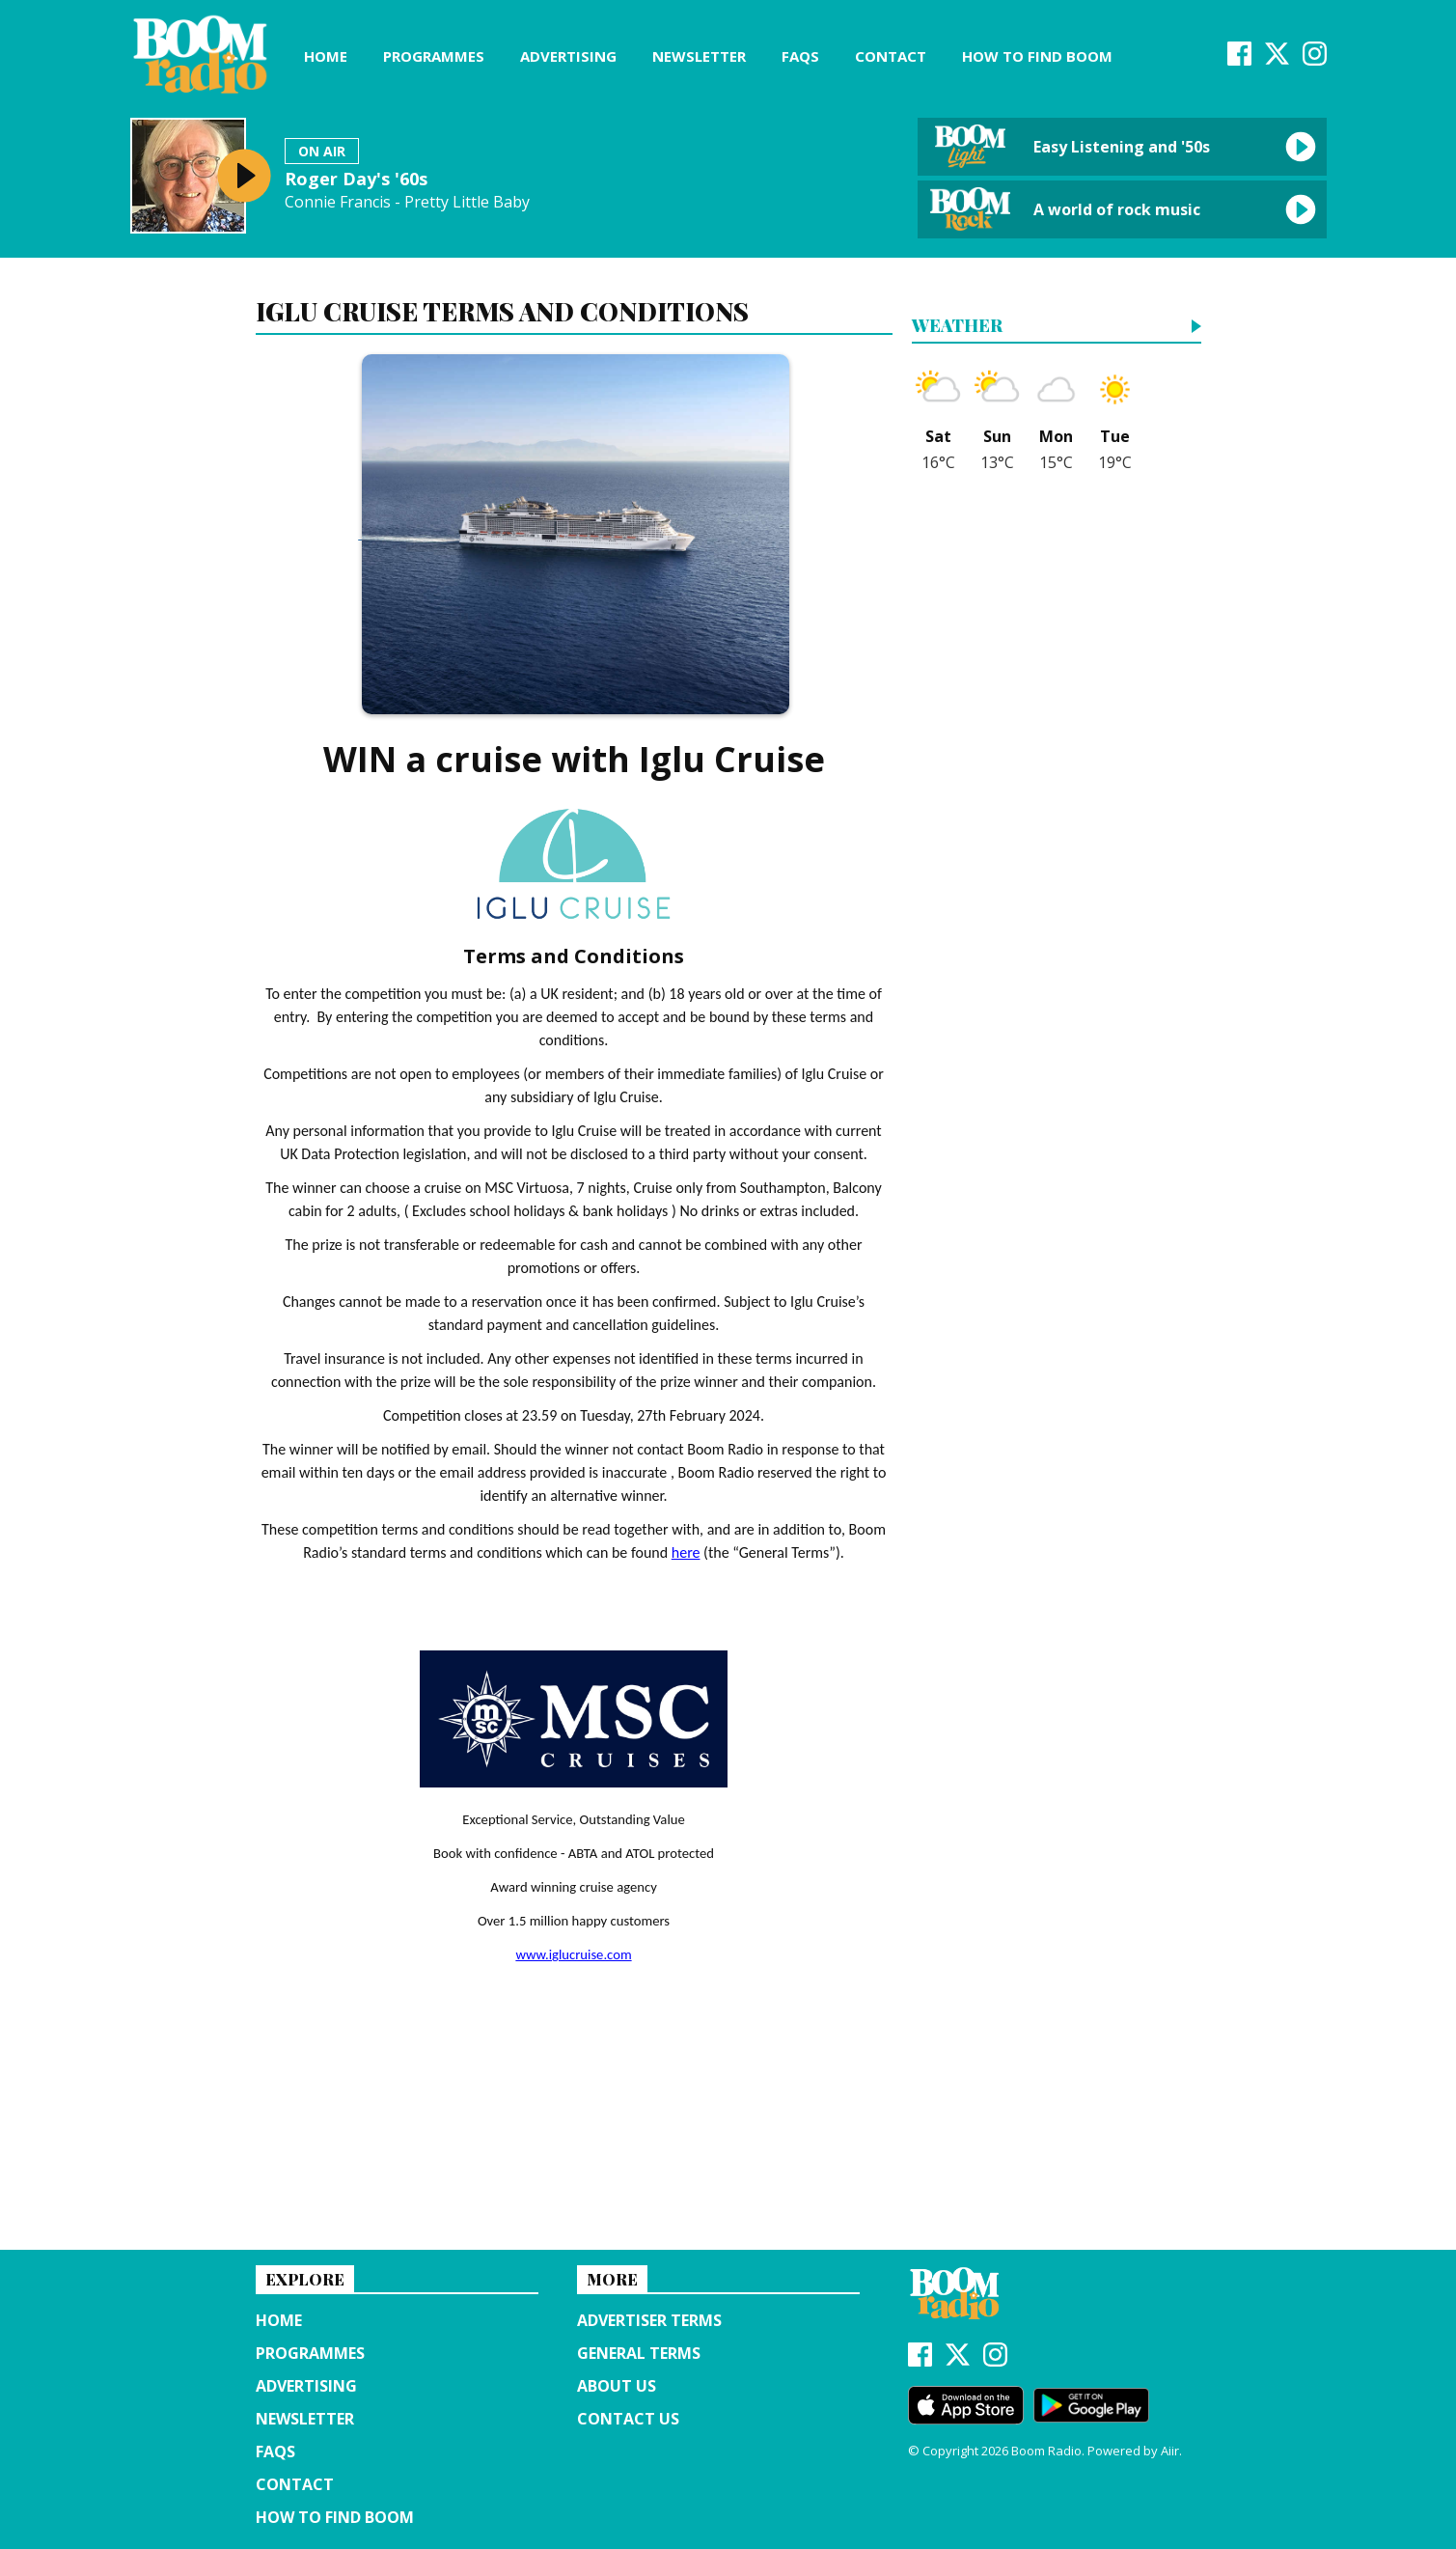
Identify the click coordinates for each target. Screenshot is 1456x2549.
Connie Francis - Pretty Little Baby (407, 202)
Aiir (1170, 2450)
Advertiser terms (649, 2320)
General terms (639, 2353)
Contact (890, 56)
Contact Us (628, 2418)
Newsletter (699, 56)
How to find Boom (1037, 56)
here (686, 1552)
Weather (957, 327)
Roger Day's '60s (356, 178)
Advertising (568, 56)
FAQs (800, 56)
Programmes (433, 56)
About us (616, 2386)
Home (325, 56)
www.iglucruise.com (573, 1954)
